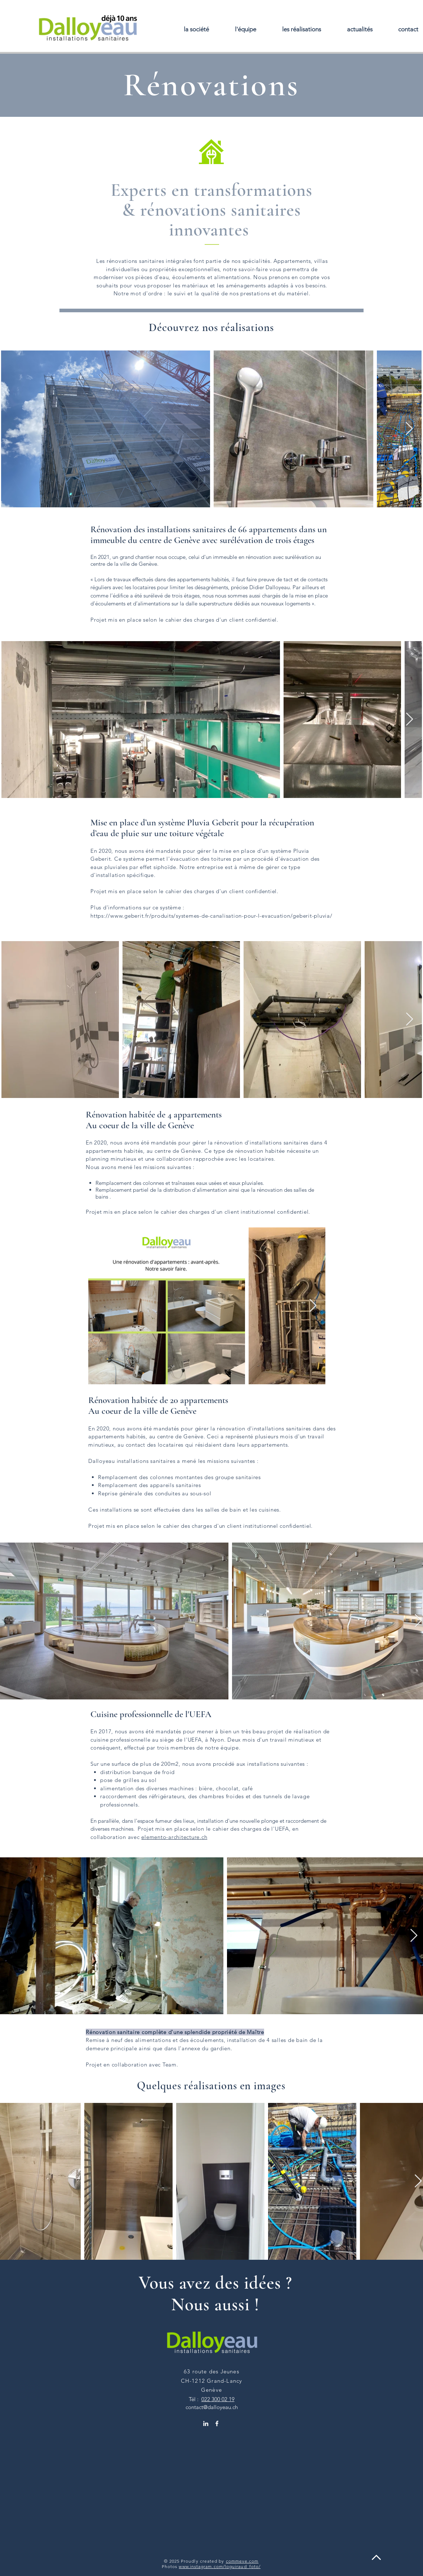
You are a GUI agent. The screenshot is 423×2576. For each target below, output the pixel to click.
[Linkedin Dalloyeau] (205, 2423)
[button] (301, 29)
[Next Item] (409, 429)
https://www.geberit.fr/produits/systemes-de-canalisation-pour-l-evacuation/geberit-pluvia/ (211, 915)
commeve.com (242, 2561)
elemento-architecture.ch (174, 1837)
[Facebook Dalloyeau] (217, 2423)
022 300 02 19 (218, 2399)
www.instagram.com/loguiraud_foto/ (220, 2566)
